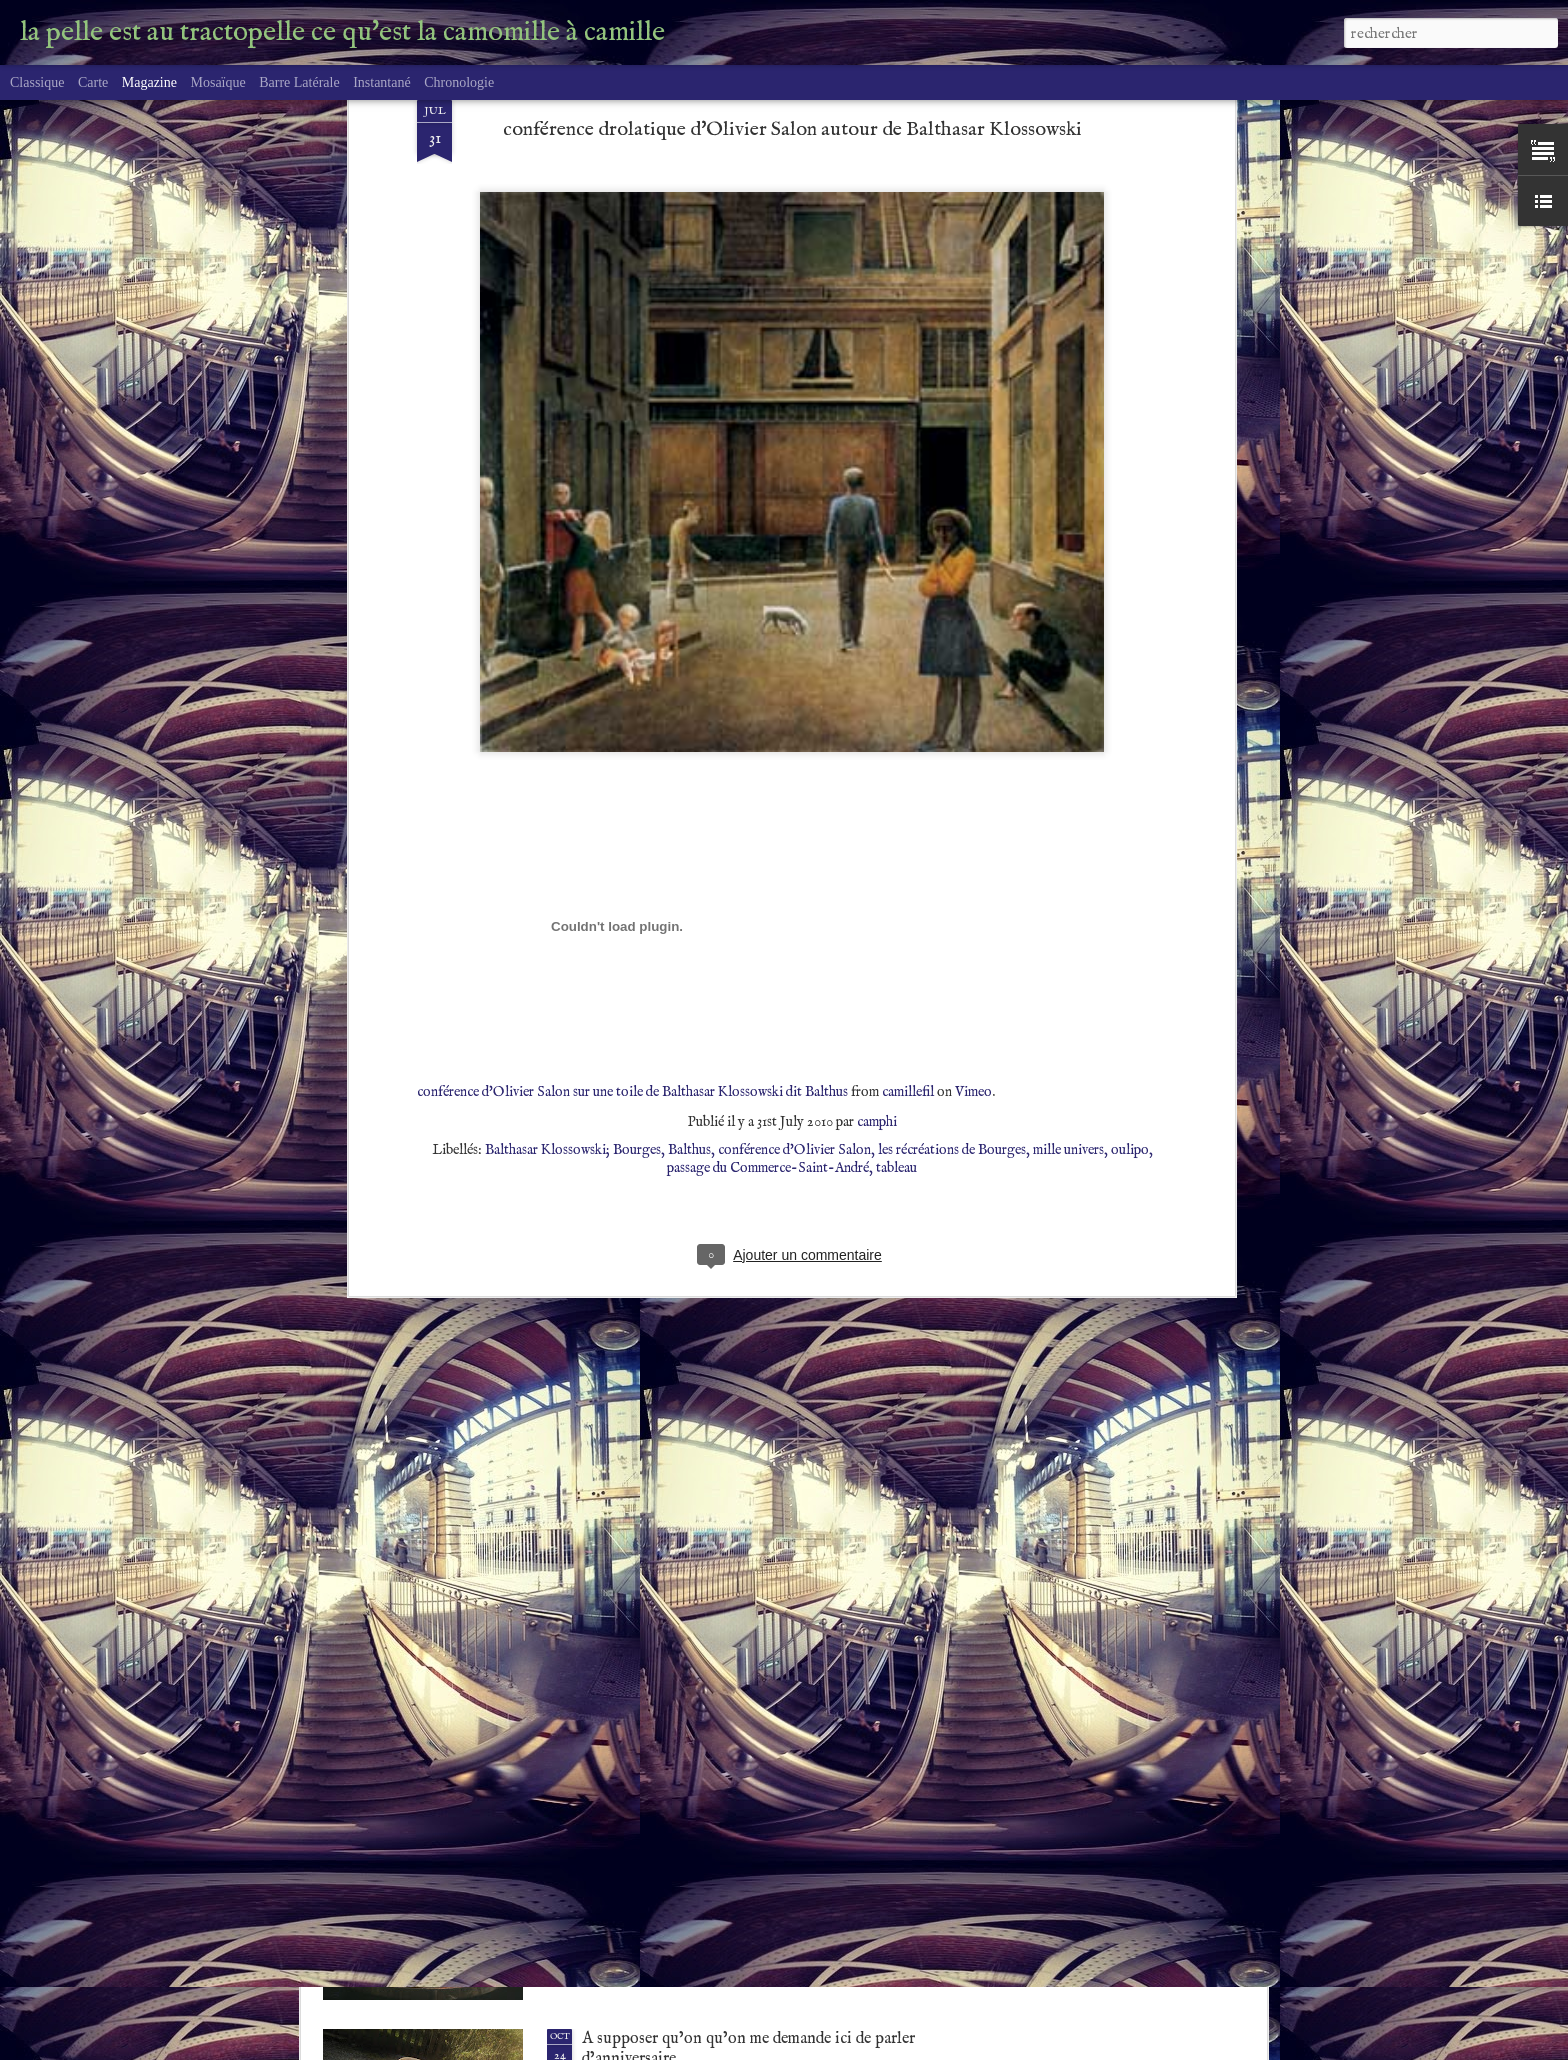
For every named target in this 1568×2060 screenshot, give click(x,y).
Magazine (149, 82)
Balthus (689, 842)
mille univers (1068, 842)
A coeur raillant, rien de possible (691, 1810)
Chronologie (459, 82)
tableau (896, 860)
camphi (877, 814)
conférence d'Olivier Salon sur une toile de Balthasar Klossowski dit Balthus (632, 784)
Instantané (382, 82)
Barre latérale (299, 82)
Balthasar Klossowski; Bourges (573, 842)
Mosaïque (217, 82)
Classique (37, 82)
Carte (93, 82)
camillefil (908, 784)
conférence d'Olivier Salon (794, 842)
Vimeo (973, 784)
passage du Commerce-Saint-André (768, 860)
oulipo (1130, 842)
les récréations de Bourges (952, 842)
